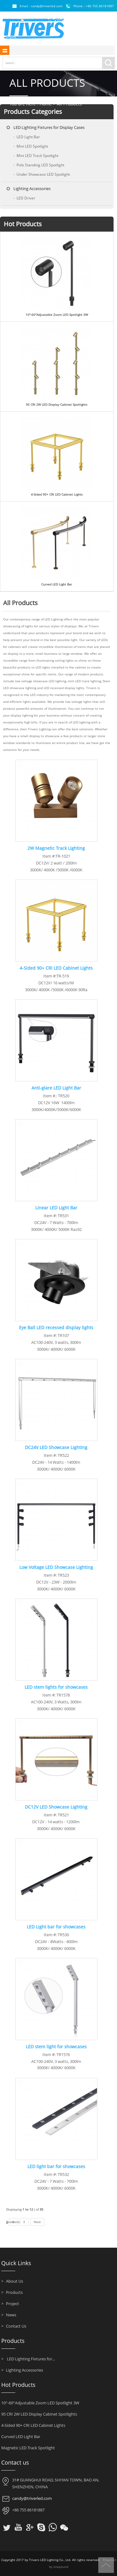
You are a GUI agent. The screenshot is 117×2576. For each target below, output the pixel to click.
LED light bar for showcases (56, 2166)
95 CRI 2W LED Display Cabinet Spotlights (56, 405)
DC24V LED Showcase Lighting (56, 1447)
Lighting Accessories (32, 188)
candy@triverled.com (32, 2498)
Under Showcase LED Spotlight (41, 174)
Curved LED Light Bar (56, 584)
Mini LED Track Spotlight (35, 155)
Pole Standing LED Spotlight (38, 165)
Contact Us (13, 2326)
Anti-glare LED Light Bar (56, 1088)
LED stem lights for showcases (56, 1687)
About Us (12, 2281)
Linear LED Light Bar (56, 1208)
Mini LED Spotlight (30, 146)
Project (10, 2303)
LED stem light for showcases (56, 2047)
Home (46, 104)
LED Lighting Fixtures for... (28, 2359)
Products (12, 2292)
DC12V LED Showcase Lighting (56, 1807)
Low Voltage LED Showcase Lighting (56, 1567)
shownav (4, 50)
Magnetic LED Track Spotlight (28, 2448)
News (8, 2315)
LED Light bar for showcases (56, 1927)
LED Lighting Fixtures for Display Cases (49, 127)
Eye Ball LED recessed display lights (56, 1327)
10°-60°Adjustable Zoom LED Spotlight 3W (57, 315)
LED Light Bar (26, 137)
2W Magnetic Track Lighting (56, 848)
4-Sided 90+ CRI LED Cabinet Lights (57, 494)
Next (37, 2222)
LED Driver (24, 198)
